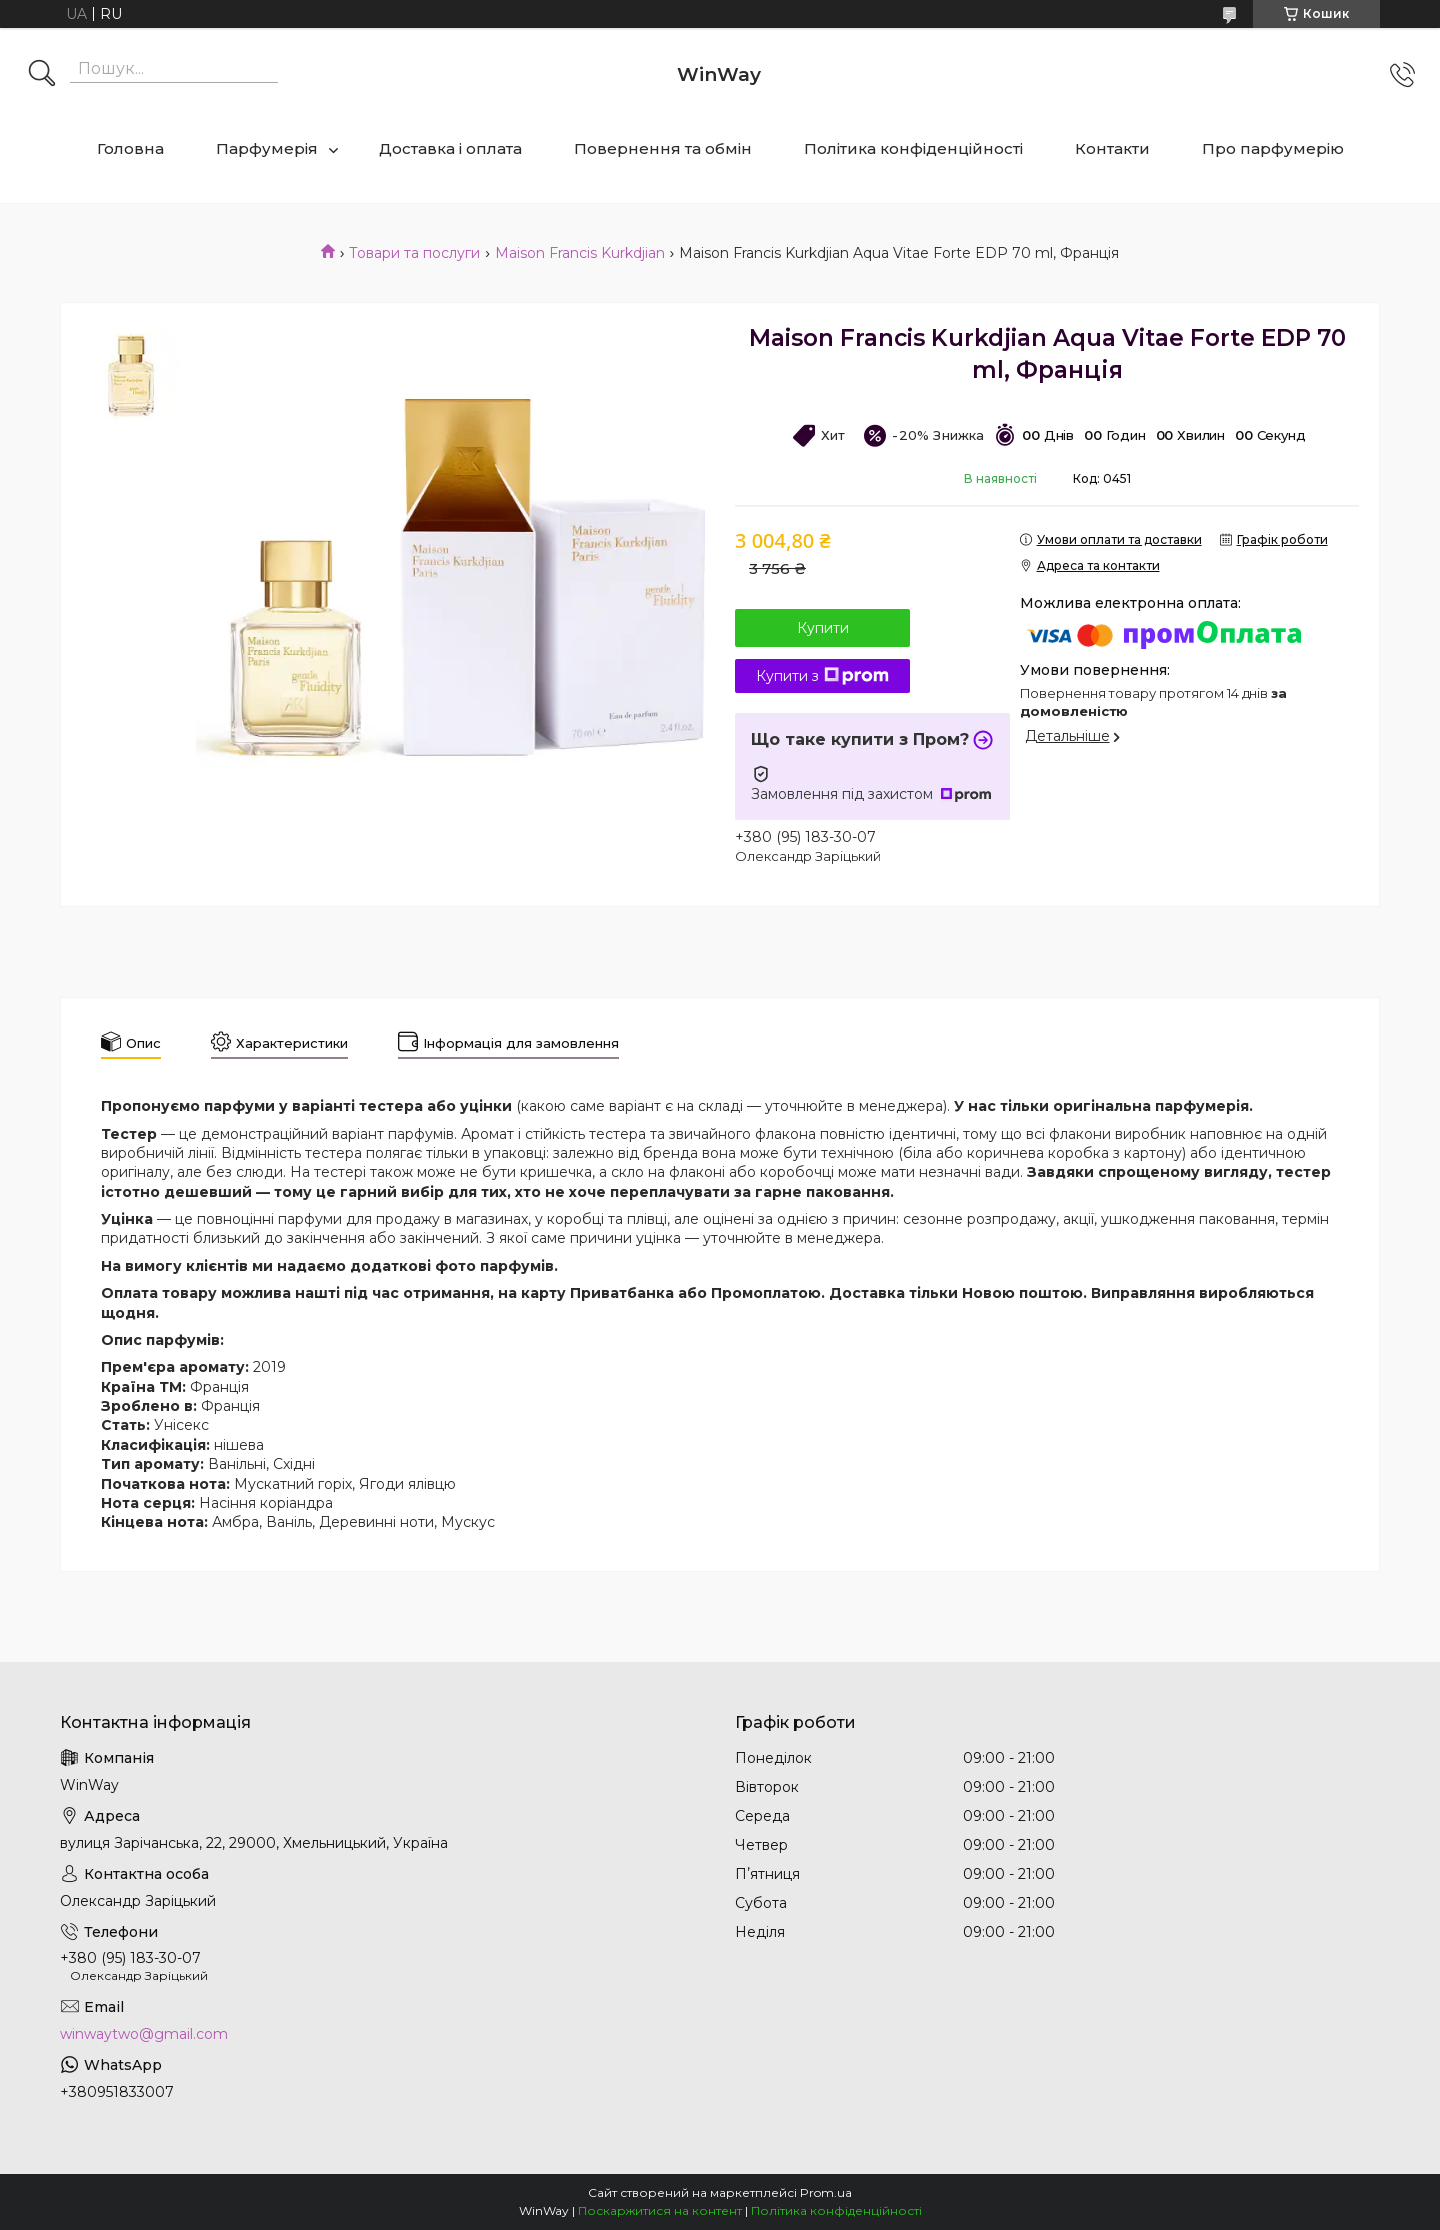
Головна (130, 148)
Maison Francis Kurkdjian (580, 253)
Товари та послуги (414, 253)
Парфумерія (267, 148)
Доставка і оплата (450, 148)
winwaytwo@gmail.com (144, 2034)
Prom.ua (826, 2192)
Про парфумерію (1273, 148)
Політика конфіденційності (913, 148)
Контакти (1112, 148)
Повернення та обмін (663, 148)
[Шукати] (42, 75)
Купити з (822, 676)
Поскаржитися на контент (660, 2210)
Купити (823, 628)
